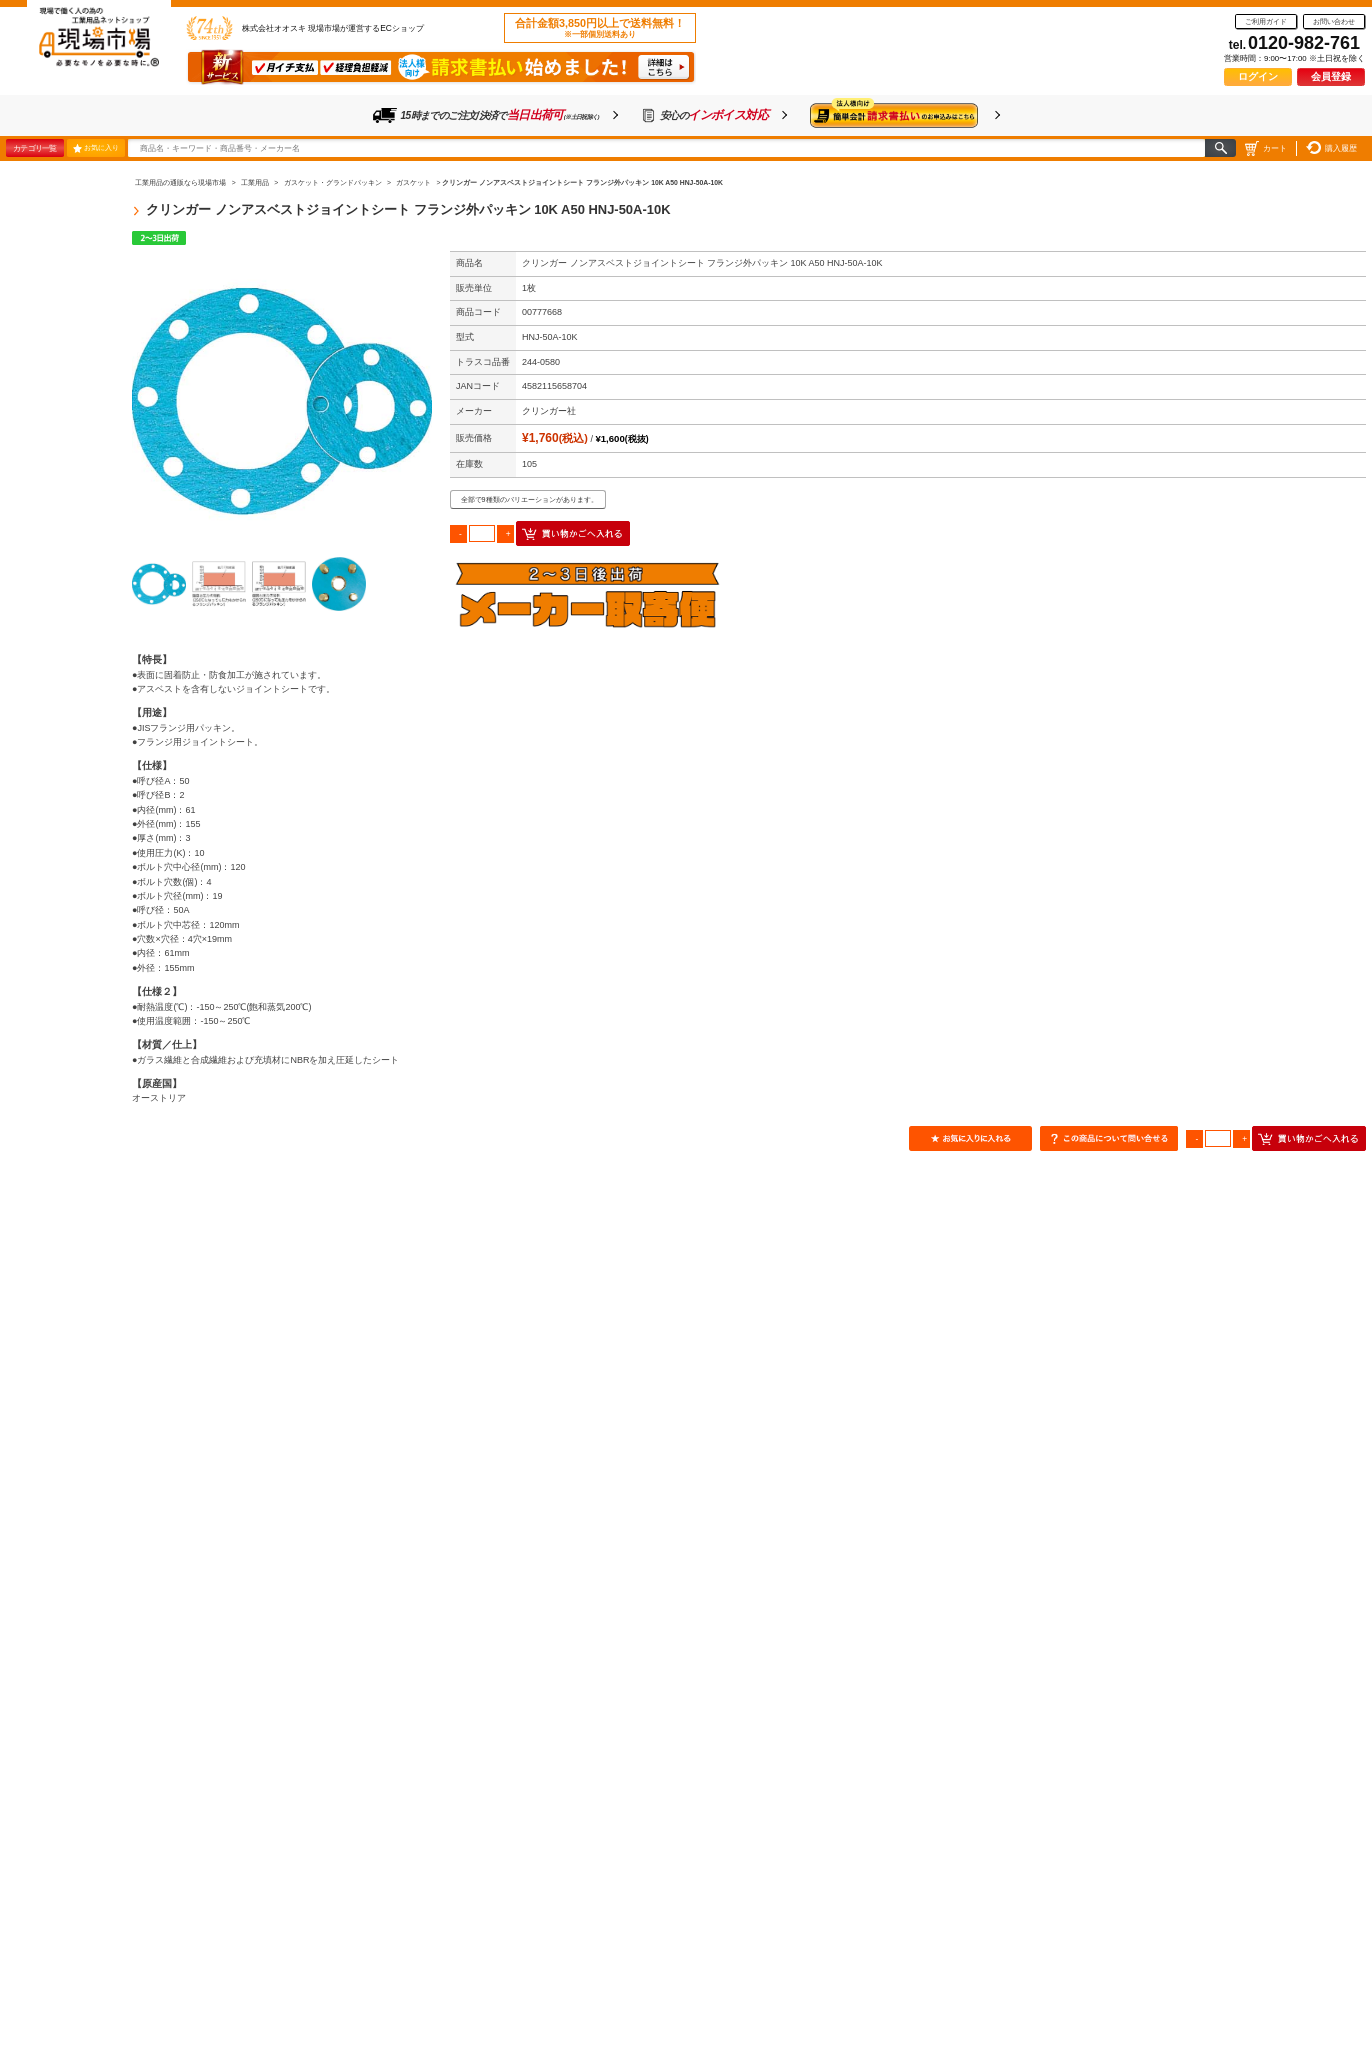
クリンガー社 (549, 411)
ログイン (1258, 76)
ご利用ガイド (1266, 21)
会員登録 (1331, 76)
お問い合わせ (1334, 21)
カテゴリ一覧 (34, 148)
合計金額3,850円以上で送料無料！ (600, 28)
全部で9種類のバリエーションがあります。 (529, 499)
